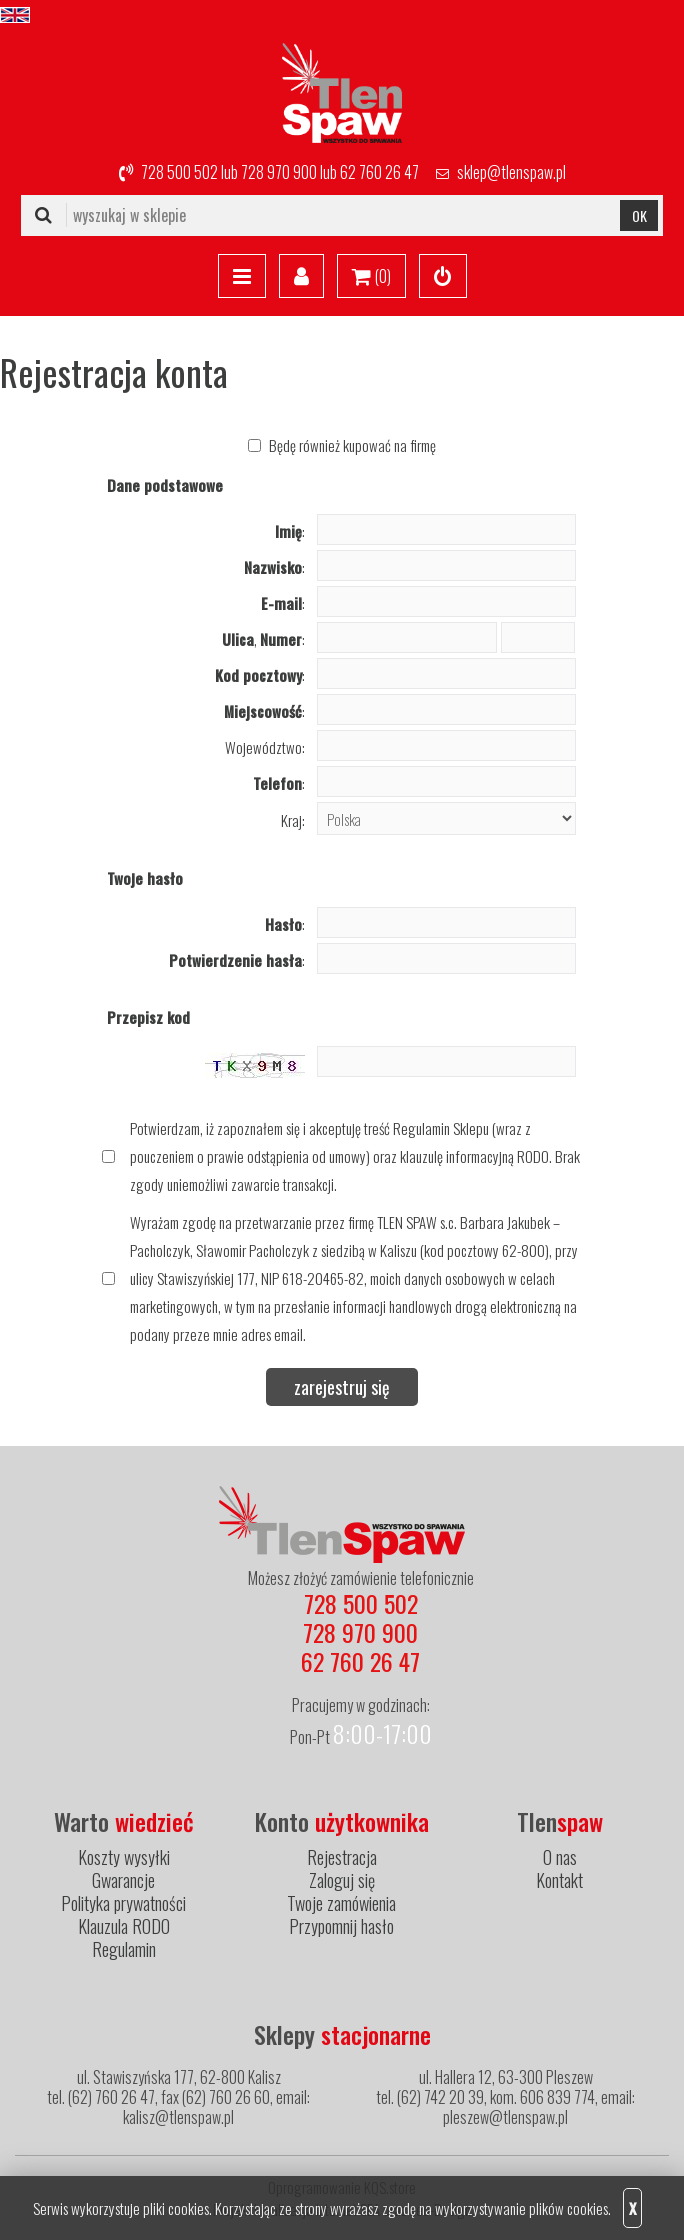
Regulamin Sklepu (441, 1128)
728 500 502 (179, 172)
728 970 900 (279, 172)
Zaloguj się (342, 1880)
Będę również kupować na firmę (352, 445)
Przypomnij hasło (341, 1926)
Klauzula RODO (124, 1926)
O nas (560, 1857)
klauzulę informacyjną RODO (474, 1156)
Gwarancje (123, 1880)
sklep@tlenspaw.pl (511, 172)
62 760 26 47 (379, 172)
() (371, 277)
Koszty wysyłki (124, 1857)
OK (639, 215)
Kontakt (559, 1880)
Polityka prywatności (123, 1903)
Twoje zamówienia (341, 1903)
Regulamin (124, 1949)
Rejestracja (342, 1857)
